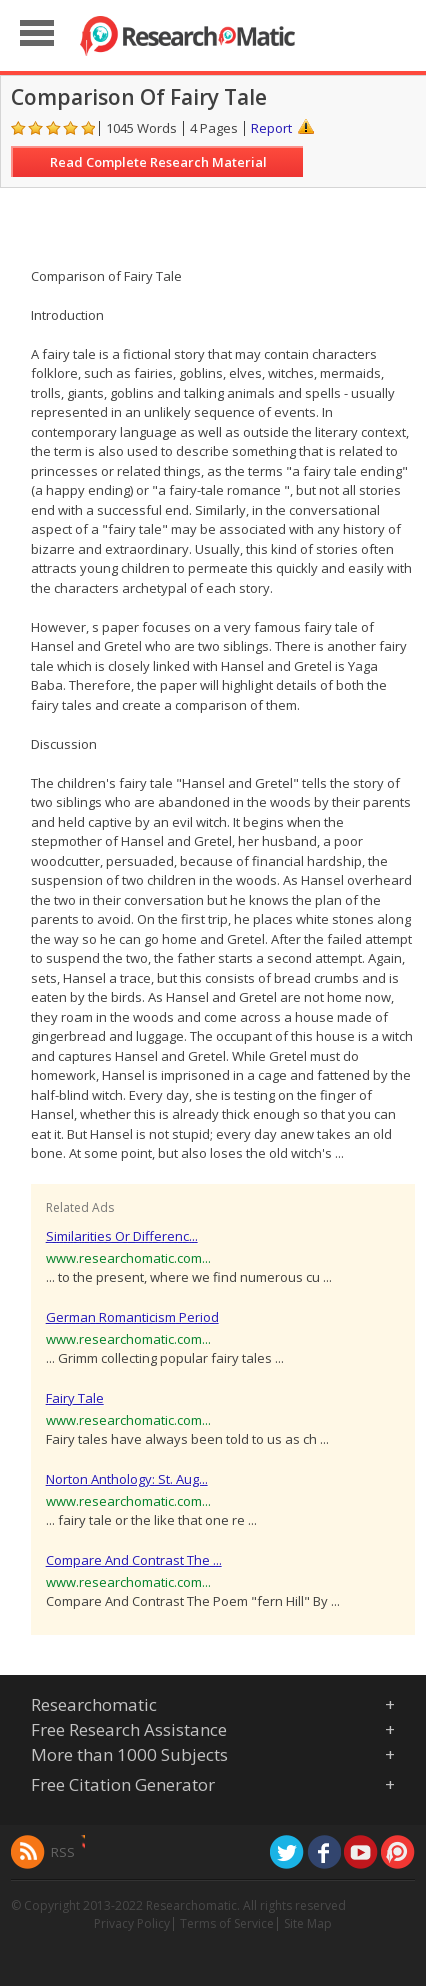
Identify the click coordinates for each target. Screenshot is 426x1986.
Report (271, 128)
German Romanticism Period (132, 1317)
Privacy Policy (132, 1923)
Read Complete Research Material (158, 162)
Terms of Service (227, 1923)
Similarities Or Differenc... (122, 1236)
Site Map (308, 1923)
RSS (63, 1852)
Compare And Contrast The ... (134, 1560)
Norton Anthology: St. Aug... (127, 1479)
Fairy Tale (75, 1398)
